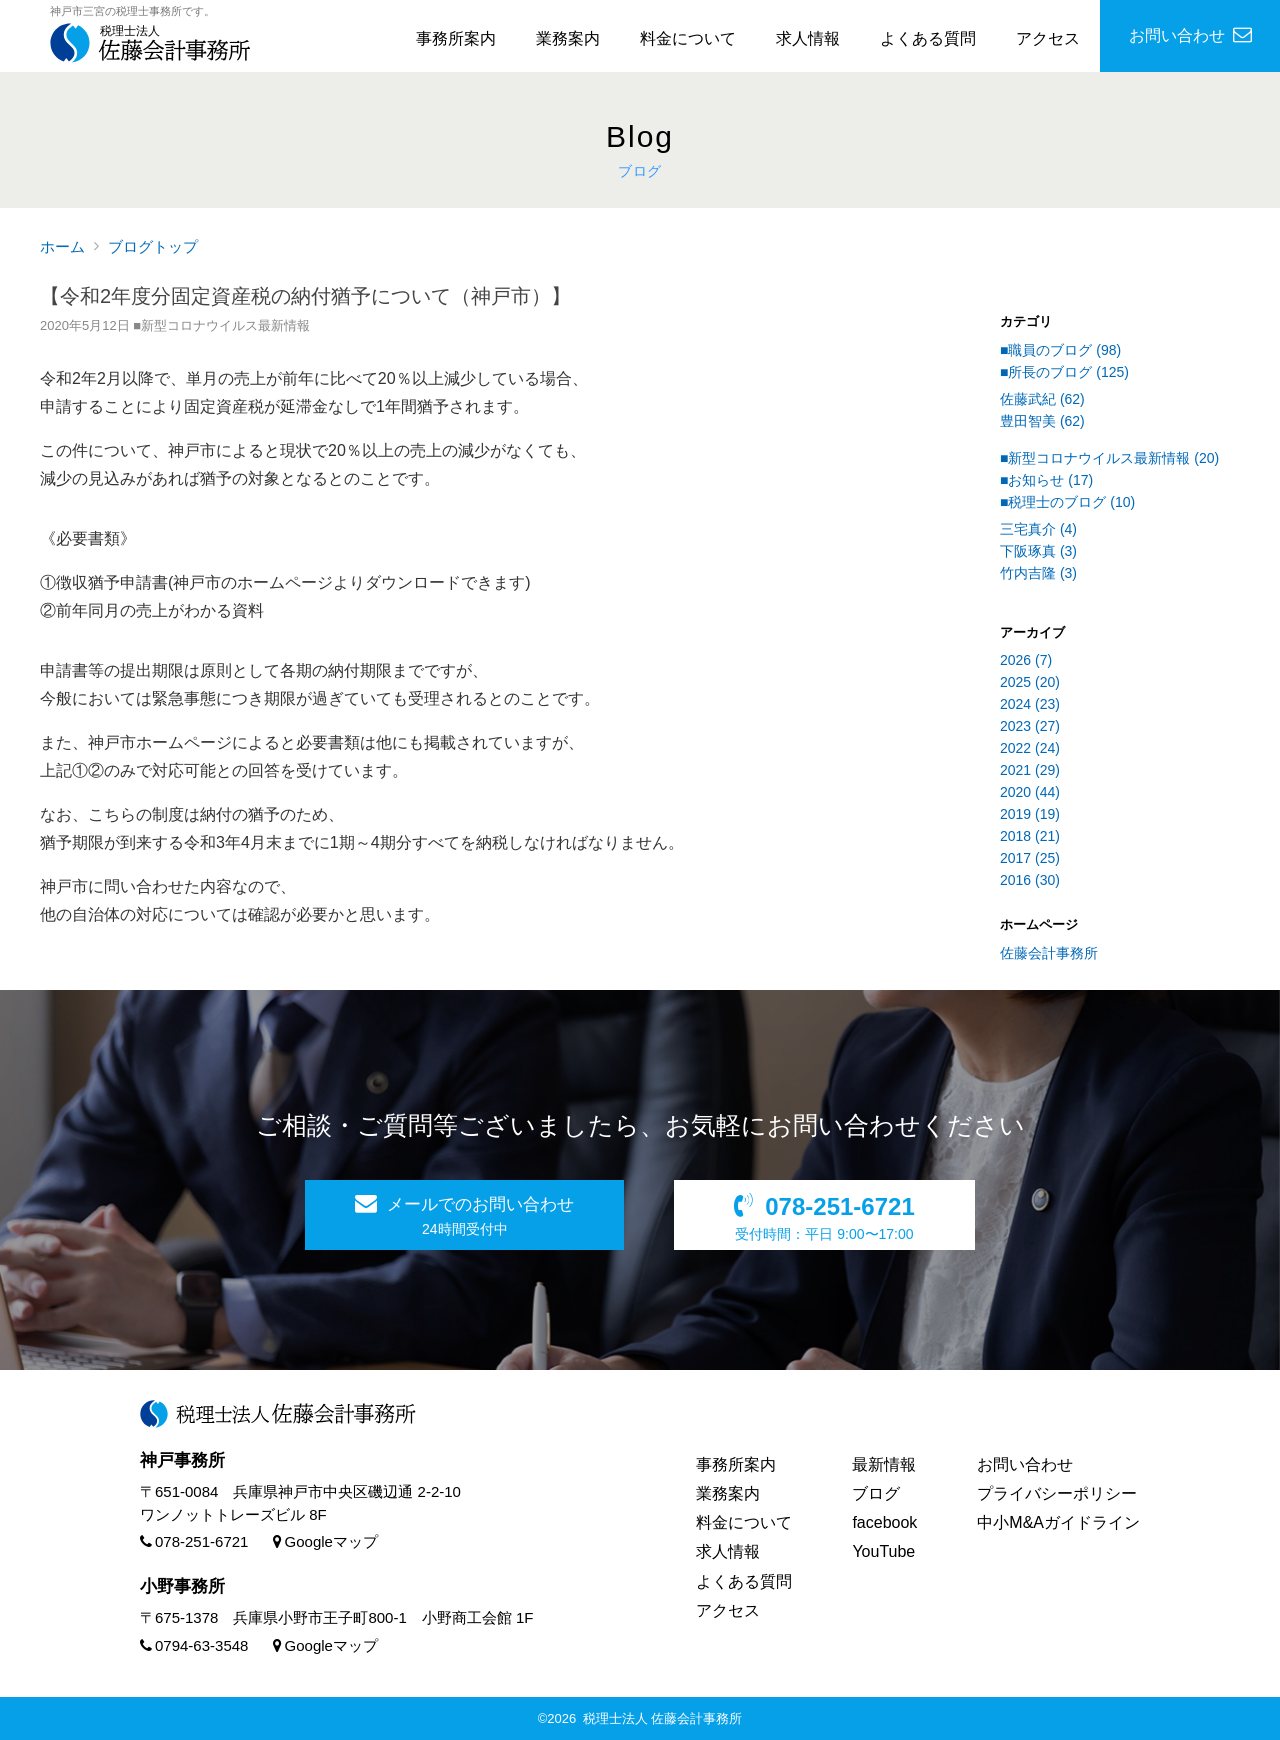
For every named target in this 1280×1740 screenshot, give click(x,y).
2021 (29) (1030, 770)
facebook (884, 1522)
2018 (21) (1030, 836)
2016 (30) (1030, 880)
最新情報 (884, 1464)
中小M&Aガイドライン (1058, 1522)
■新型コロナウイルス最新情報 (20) (1109, 458)
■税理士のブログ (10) (1067, 502)
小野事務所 (182, 1586)
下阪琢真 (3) (1038, 551)
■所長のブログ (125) (1064, 372)
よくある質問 (928, 38)
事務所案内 (456, 38)
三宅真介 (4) (1038, 529)
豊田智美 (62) (1042, 421)
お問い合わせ (1025, 1464)
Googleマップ (325, 1541)
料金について (688, 38)
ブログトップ (153, 246)
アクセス (1048, 38)
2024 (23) (1030, 704)
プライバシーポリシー (1057, 1493)
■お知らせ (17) (1046, 480)
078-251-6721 (194, 1541)
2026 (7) (1026, 660)
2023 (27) (1030, 726)
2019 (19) (1030, 814)
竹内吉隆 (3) (1038, 573)
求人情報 (808, 38)
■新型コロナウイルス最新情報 (221, 325)
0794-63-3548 (194, 1645)
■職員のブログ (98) (1060, 350)
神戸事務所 (182, 1460)
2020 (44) (1030, 792)
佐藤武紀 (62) (1042, 399)
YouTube (883, 1551)
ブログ (876, 1493)
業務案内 (568, 38)
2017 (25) (1030, 858)
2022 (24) (1030, 748)
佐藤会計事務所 (1049, 953)
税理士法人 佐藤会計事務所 (663, 1718)
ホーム (62, 246)
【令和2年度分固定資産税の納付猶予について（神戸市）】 (305, 296)
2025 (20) (1030, 682)
